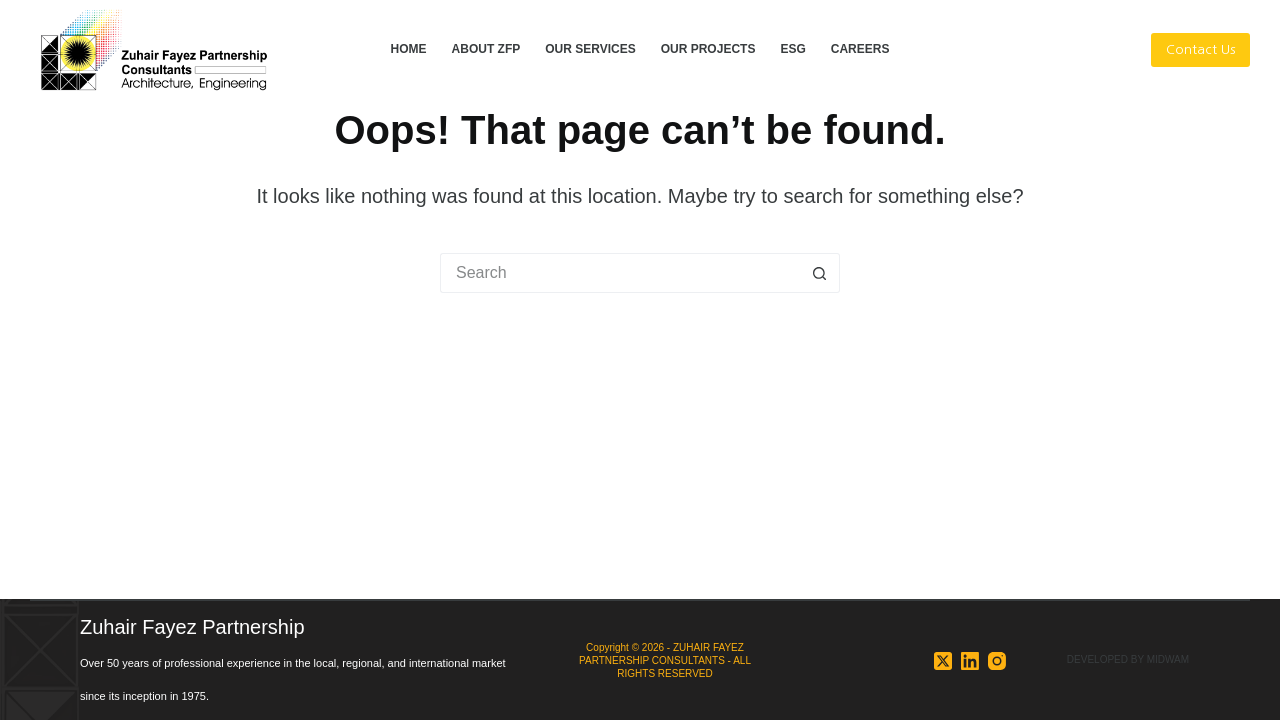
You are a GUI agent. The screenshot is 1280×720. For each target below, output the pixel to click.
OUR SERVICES (590, 49)
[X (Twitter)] (943, 661)
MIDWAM (1168, 659)
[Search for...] (620, 273)
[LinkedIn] (970, 661)
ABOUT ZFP (486, 49)
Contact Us (1200, 49)
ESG (792, 49)
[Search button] (820, 273)
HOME (409, 49)
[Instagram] (997, 661)
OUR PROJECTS (708, 49)
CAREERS (860, 49)
